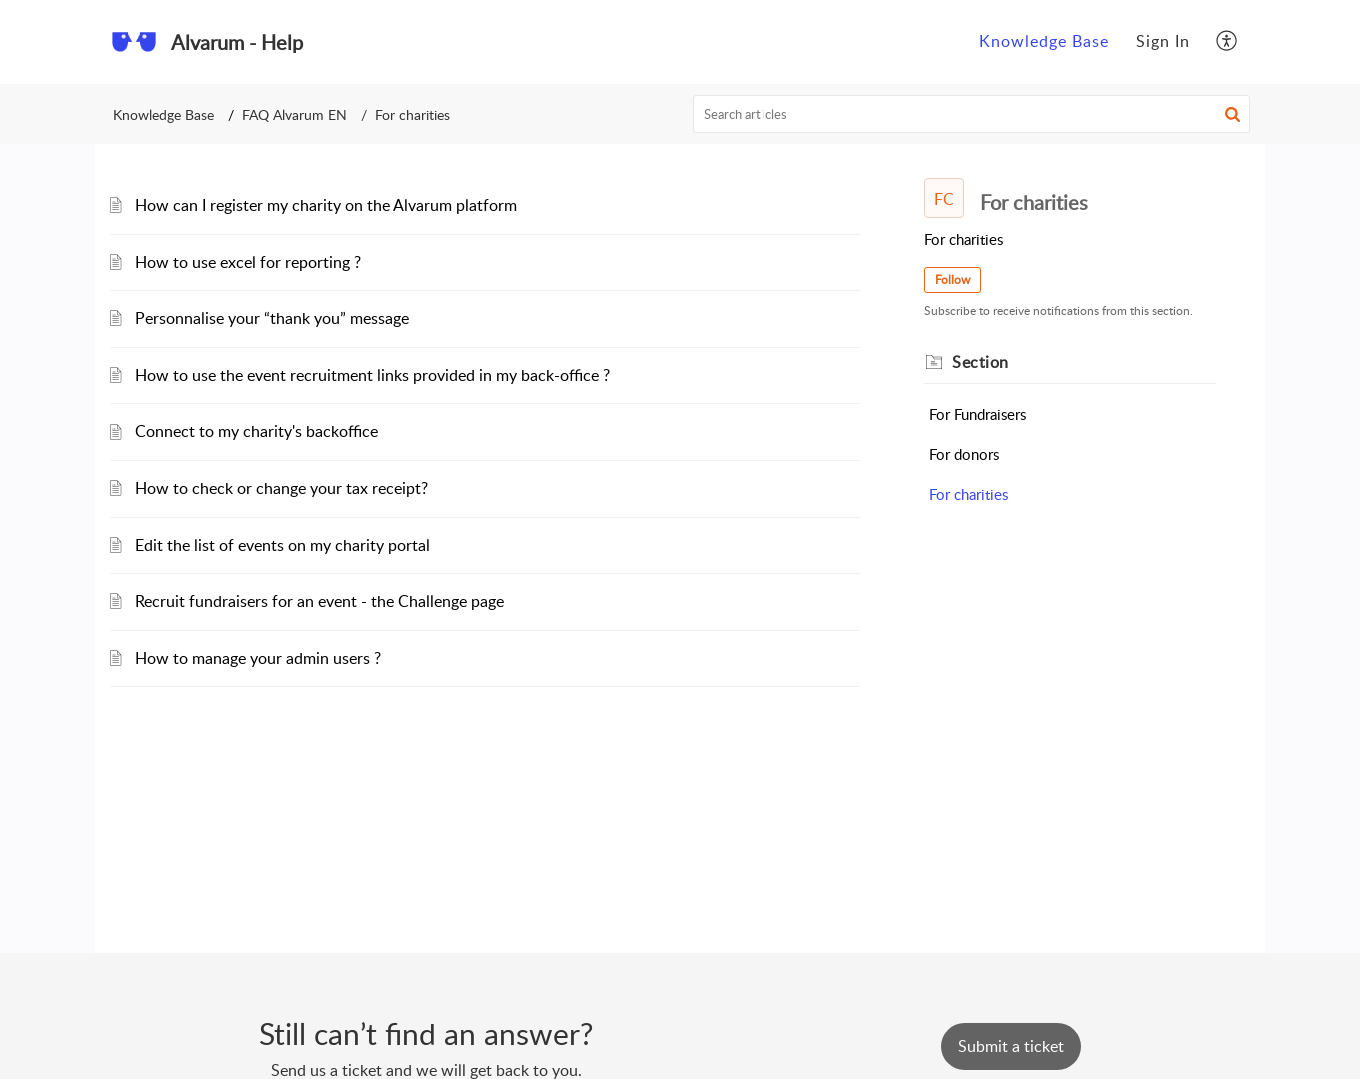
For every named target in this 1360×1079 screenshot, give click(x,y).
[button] (1227, 42)
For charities (968, 494)
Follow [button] (952, 279)
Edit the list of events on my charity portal (282, 545)
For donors (964, 454)
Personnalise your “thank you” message (272, 318)
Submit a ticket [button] (1011, 1046)
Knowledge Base (1044, 41)
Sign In (1163, 41)
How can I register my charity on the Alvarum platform (326, 205)
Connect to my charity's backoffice (256, 431)
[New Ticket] (1011, 1046)
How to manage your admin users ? (258, 658)
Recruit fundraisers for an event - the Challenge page (319, 601)
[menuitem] (1044, 42)
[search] (972, 114)
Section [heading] (980, 362)
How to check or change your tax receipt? (281, 488)
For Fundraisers (977, 414)
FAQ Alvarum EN (294, 114)
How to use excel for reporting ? (248, 262)
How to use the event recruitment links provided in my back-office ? (372, 375)
